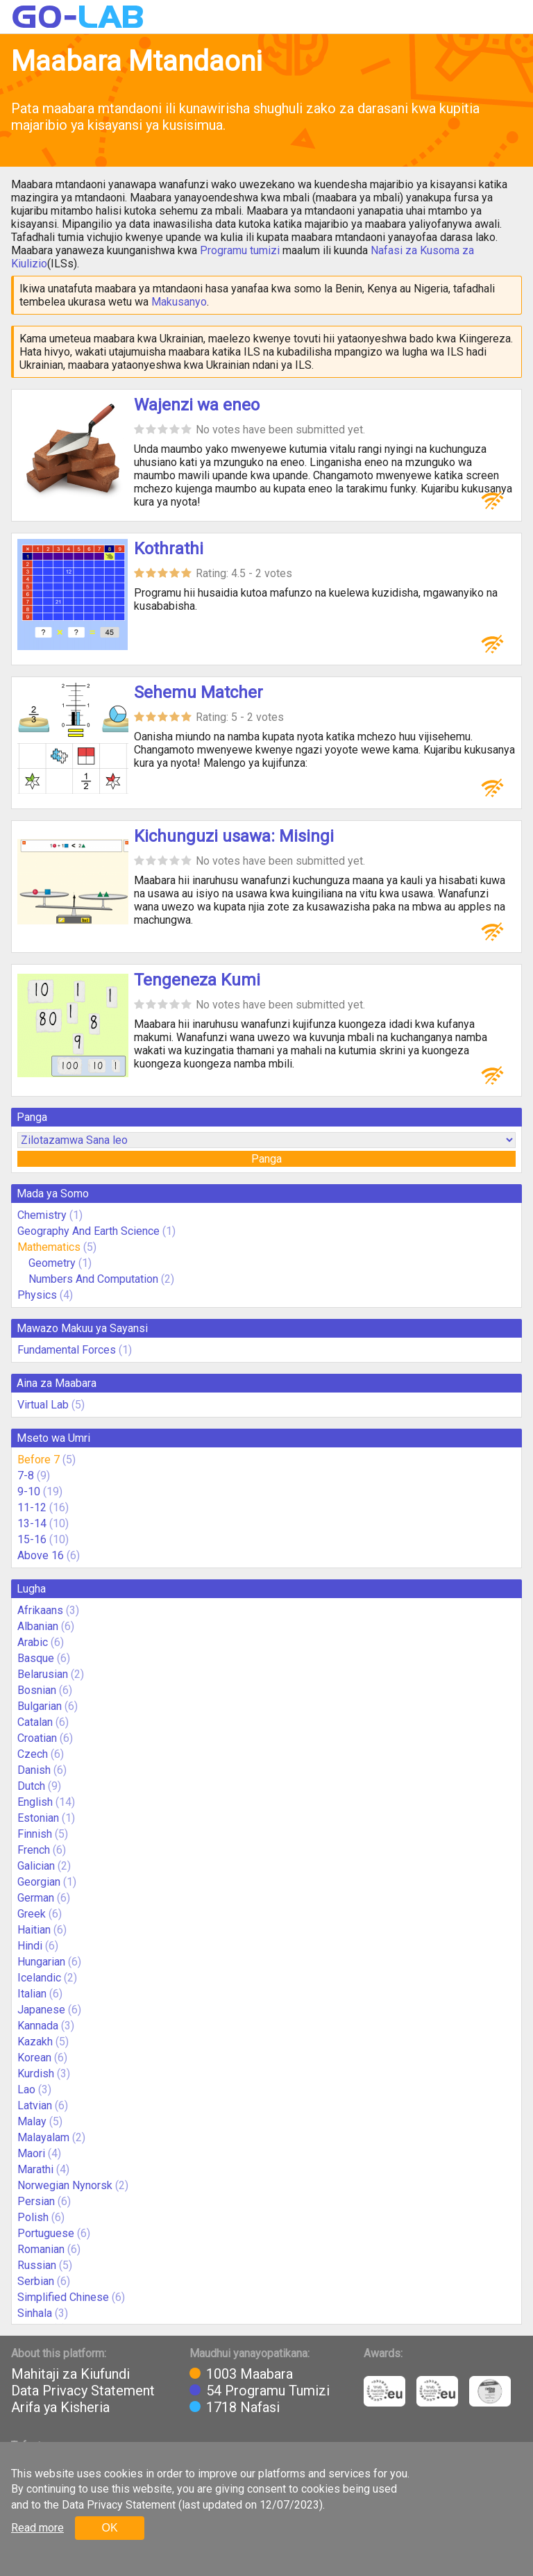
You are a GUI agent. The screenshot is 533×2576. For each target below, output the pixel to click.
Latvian (34, 2105)
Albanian (37, 1626)
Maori (31, 2153)
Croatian (37, 1738)
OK (109, 2528)
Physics (37, 1295)
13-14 (31, 1523)
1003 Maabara (249, 2374)
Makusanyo (179, 301)
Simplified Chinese (63, 2297)
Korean (34, 2057)
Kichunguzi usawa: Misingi (234, 836)
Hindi (29, 1945)
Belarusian (42, 1674)
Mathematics (49, 1247)
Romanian (41, 2249)
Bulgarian (39, 1706)
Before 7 (38, 1459)
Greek (31, 1913)
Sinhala (34, 2313)
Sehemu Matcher (198, 692)
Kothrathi (168, 548)
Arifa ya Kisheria (60, 2407)
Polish (33, 2217)
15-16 (31, 1539)
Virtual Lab (43, 1404)
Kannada (37, 2025)
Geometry (52, 1263)
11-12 (31, 1507)
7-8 (25, 1475)
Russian (36, 2265)
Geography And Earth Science (88, 1231)
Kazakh (35, 2041)
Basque (35, 1658)
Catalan (35, 1722)
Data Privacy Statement (83, 2390)
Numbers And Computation (93, 1279)
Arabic (32, 1642)
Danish (34, 1770)
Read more (37, 2527)
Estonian (38, 1818)
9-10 (28, 1491)
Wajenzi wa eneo (197, 405)
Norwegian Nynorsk (64, 2185)
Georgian (38, 1881)
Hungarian (41, 1961)
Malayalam (43, 2137)
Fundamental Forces (66, 1349)
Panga (266, 1158)
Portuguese (45, 2233)
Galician (36, 1865)
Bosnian (36, 1690)
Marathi (35, 2169)
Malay (31, 2121)
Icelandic (39, 1977)
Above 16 (40, 1555)
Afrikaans (40, 1610)
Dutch (31, 1786)
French (33, 1849)
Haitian (34, 1929)
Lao (26, 2089)
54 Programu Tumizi (268, 2390)
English (35, 1802)
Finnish (34, 1833)
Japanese (41, 2009)
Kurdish (35, 2073)
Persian (36, 2201)
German (35, 1897)
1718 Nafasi (243, 2407)
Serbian (35, 2281)
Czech (32, 1754)
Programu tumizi (240, 250)
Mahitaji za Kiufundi (70, 2374)
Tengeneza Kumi (197, 980)
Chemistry (42, 1215)
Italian (31, 1993)
